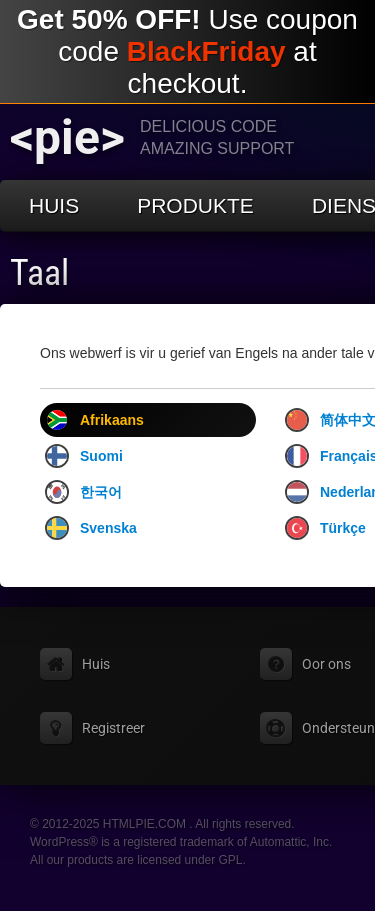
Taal (39, 273)
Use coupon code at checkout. (187, 51)
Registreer (113, 728)
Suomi (84, 456)
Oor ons (326, 664)
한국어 (83, 492)
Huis (54, 205)
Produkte (195, 205)
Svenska (91, 528)
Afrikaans (94, 420)
